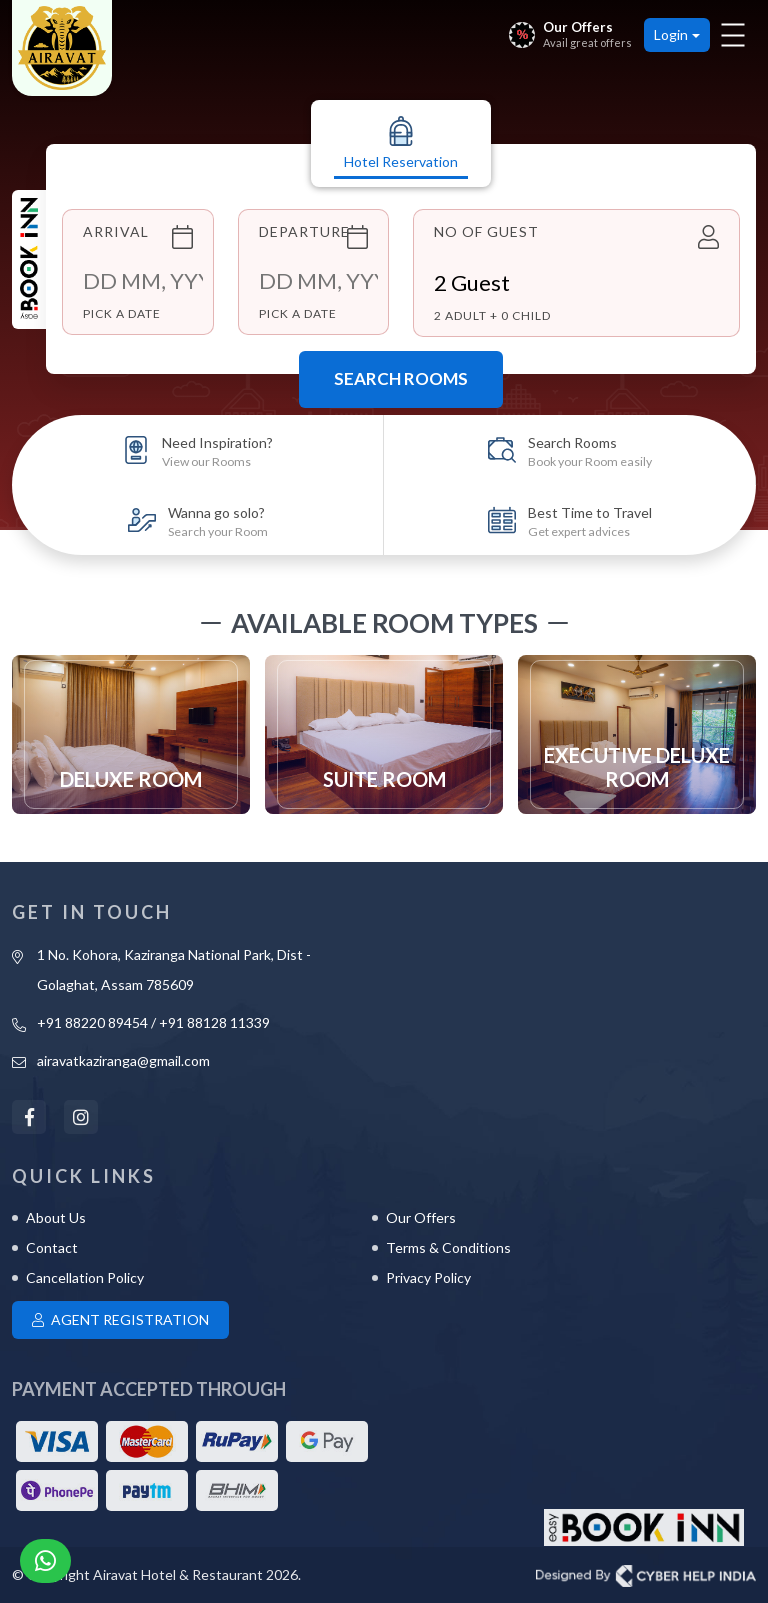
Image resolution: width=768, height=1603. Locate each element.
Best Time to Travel (590, 521)
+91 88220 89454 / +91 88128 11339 (153, 1022)
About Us (56, 1217)
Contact (52, 1247)
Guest (472, 282)
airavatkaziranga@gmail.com (123, 1060)
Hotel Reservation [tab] (401, 143)
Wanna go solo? (218, 521)
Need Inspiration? (217, 451)
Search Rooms (401, 378)
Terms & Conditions (448, 1247)
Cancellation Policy (85, 1277)
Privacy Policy (428, 1277)
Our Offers (421, 1217)
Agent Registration (120, 1319)
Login (671, 34)
